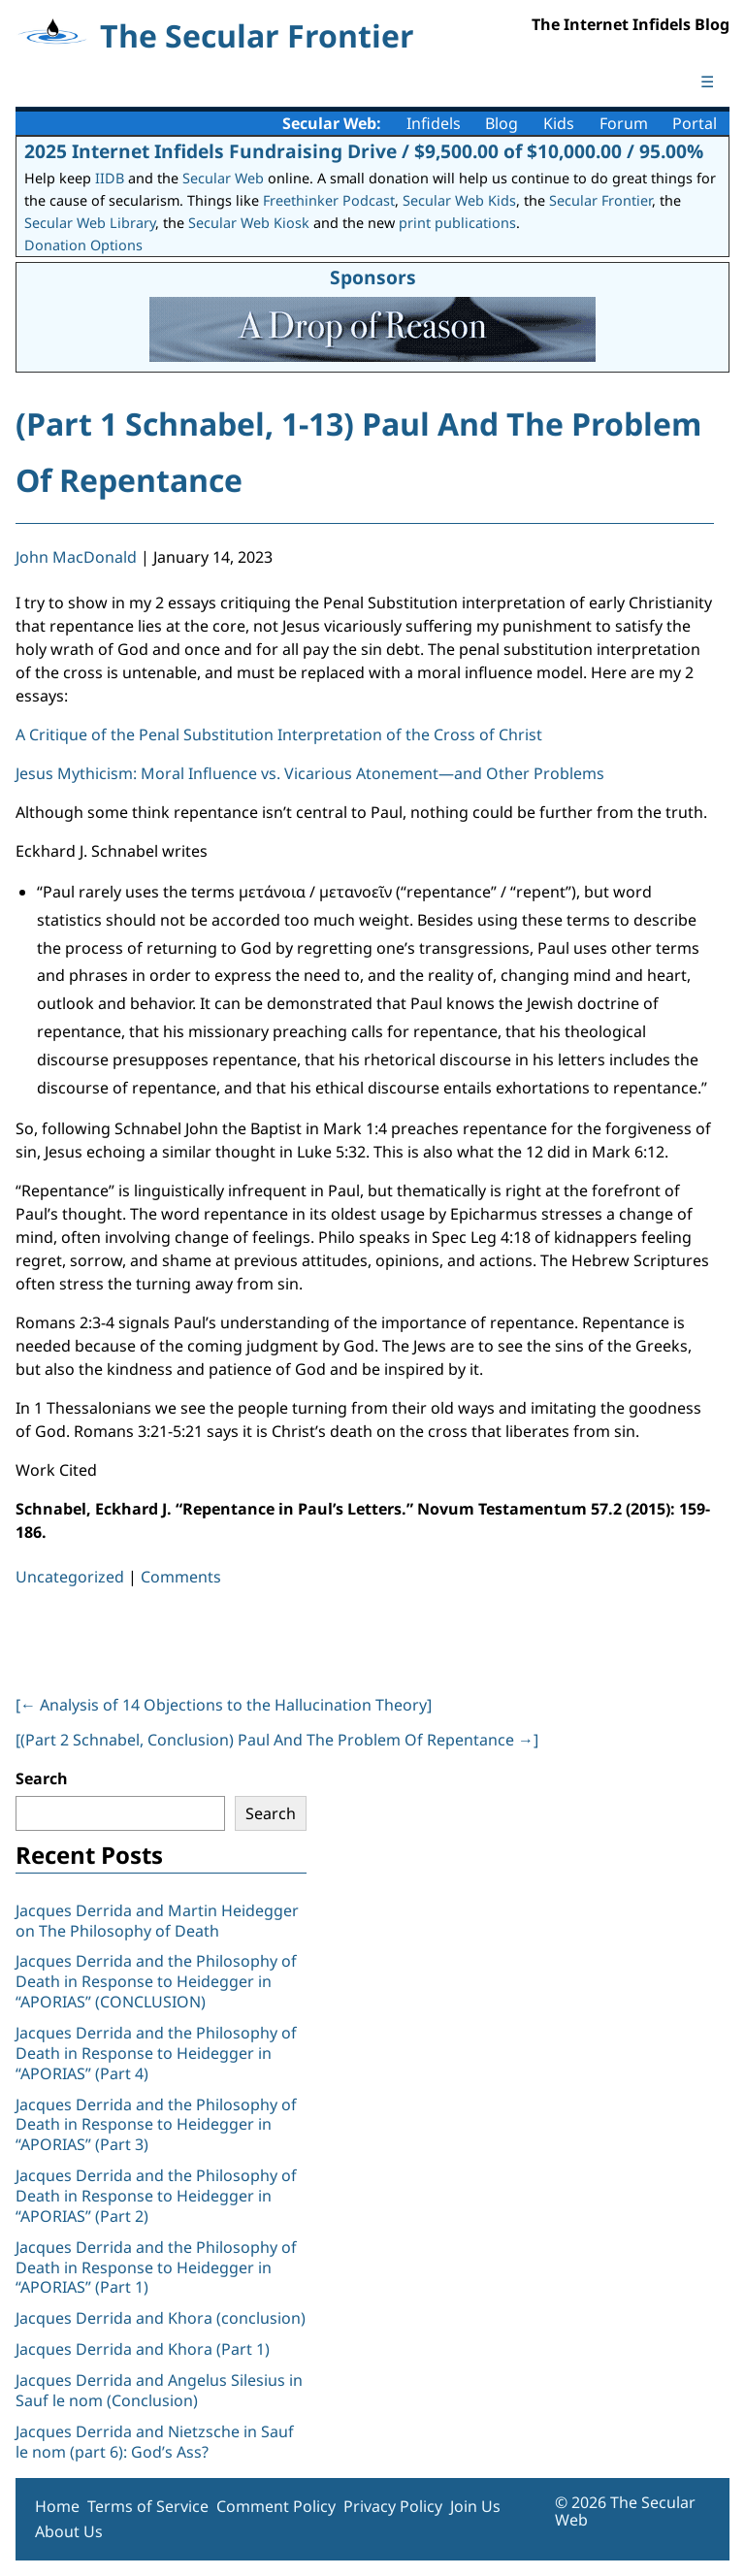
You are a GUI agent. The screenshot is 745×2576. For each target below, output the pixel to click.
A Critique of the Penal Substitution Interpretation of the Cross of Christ (279, 734)
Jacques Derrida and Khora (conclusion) (161, 2318)
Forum (623, 123)
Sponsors (373, 277)
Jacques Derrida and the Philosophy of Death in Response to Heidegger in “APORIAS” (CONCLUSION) (156, 1981)
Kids (558, 123)
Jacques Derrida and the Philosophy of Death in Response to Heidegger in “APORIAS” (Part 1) (156, 2267)
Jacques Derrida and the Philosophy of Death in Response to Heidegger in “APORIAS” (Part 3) (156, 2125)
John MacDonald (76, 557)
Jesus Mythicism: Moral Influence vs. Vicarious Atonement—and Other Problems (310, 773)
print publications (457, 222)
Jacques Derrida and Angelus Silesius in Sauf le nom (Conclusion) (159, 2390)
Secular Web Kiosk (248, 222)
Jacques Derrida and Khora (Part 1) (143, 2349)
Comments (181, 1576)
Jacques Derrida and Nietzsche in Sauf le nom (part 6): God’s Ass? (155, 2441)
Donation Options (83, 245)
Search (42, 1778)
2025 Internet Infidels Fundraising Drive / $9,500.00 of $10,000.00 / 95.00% (363, 151)
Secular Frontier (600, 200)
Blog (501, 123)
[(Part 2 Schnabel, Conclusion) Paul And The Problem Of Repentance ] (277, 1739)
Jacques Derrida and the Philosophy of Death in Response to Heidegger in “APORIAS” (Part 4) (156, 2053)
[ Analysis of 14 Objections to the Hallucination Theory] (224, 1704)
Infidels (433, 123)
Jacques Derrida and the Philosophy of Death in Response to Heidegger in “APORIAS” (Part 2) (156, 2196)
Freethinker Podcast (329, 200)
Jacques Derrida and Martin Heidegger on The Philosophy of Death (157, 1920)
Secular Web (223, 178)
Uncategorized (70, 1576)
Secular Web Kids (459, 200)
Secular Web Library (89, 222)
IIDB (109, 178)
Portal (694, 123)
